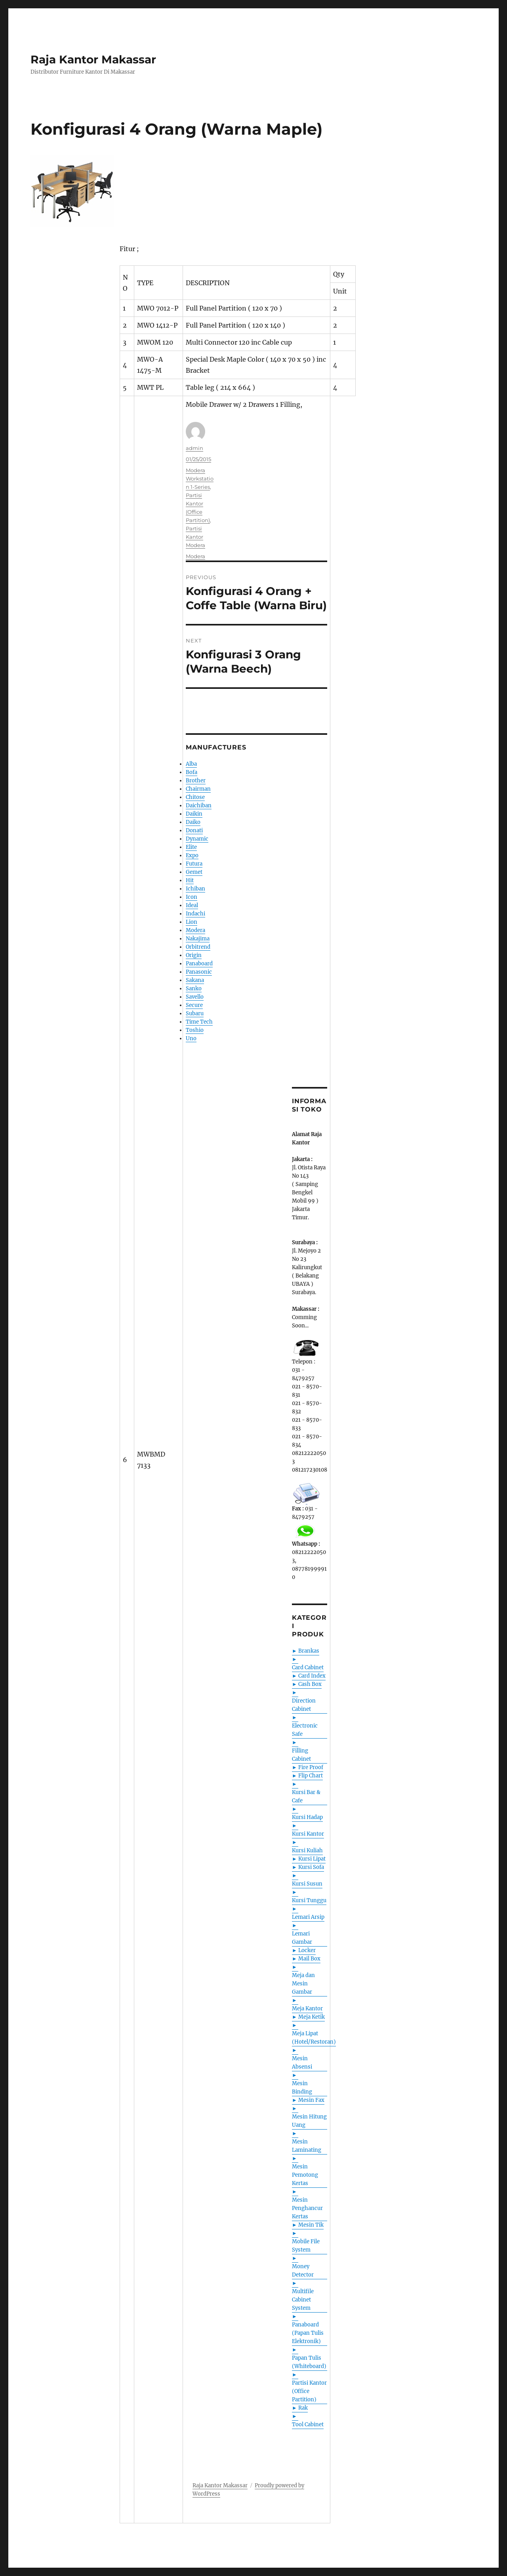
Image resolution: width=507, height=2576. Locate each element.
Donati (194, 830)
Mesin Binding (302, 2087)
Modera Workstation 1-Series (199, 478)
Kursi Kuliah (307, 1850)
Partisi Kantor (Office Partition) (309, 2391)
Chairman (198, 789)
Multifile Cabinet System (303, 2299)
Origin (194, 955)
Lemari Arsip (308, 1917)
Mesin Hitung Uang (309, 2120)
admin (194, 448)
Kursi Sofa (311, 1867)
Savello (195, 996)
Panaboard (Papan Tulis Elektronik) (308, 2333)
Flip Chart (310, 1775)
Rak (303, 2407)
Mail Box (309, 1958)
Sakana (195, 980)
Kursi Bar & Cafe (306, 1796)
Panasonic (199, 972)
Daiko (193, 822)
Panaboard (199, 963)
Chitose (195, 797)
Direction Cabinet (304, 1704)
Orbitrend (198, 947)
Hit (190, 880)
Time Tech (199, 1021)
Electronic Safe (305, 1729)
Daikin (194, 813)
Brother (196, 780)
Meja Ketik (311, 2017)
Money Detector (303, 2270)
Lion (191, 922)
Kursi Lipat (312, 1858)
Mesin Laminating (306, 2145)
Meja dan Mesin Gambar (303, 1983)
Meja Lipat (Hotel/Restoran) (314, 2037)
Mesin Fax (311, 2100)
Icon (191, 897)
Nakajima (198, 938)
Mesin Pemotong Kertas (305, 2175)
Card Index (312, 1675)
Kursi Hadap (307, 1817)
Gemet (194, 872)
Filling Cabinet (301, 1754)
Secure (194, 1005)
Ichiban (195, 888)
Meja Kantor (307, 2008)
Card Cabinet (308, 1667)
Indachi (195, 913)
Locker (307, 1950)
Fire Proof (310, 1767)
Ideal (192, 905)
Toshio (195, 1030)
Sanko (194, 988)
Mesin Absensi (302, 2062)
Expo (192, 855)
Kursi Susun (307, 1883)
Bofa (191, 772)
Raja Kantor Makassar (93, 59)
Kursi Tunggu (309, 1900)
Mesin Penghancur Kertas (307, 2208)
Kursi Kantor (308, 1833)
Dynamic (197, 838)
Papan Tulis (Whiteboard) (309, 2362)
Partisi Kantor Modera (195, 536)
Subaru (195, 1013)
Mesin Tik (311, 2224)
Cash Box (310, 1684)
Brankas (308, 1650)
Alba (191, 764)
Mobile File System (306, 2245)
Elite (191, 847)
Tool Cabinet (308, 2424)
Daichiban (199, 805)
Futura (194, 863)
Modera (195, 556)
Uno (191, 1038)
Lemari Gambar (302, 1937)
